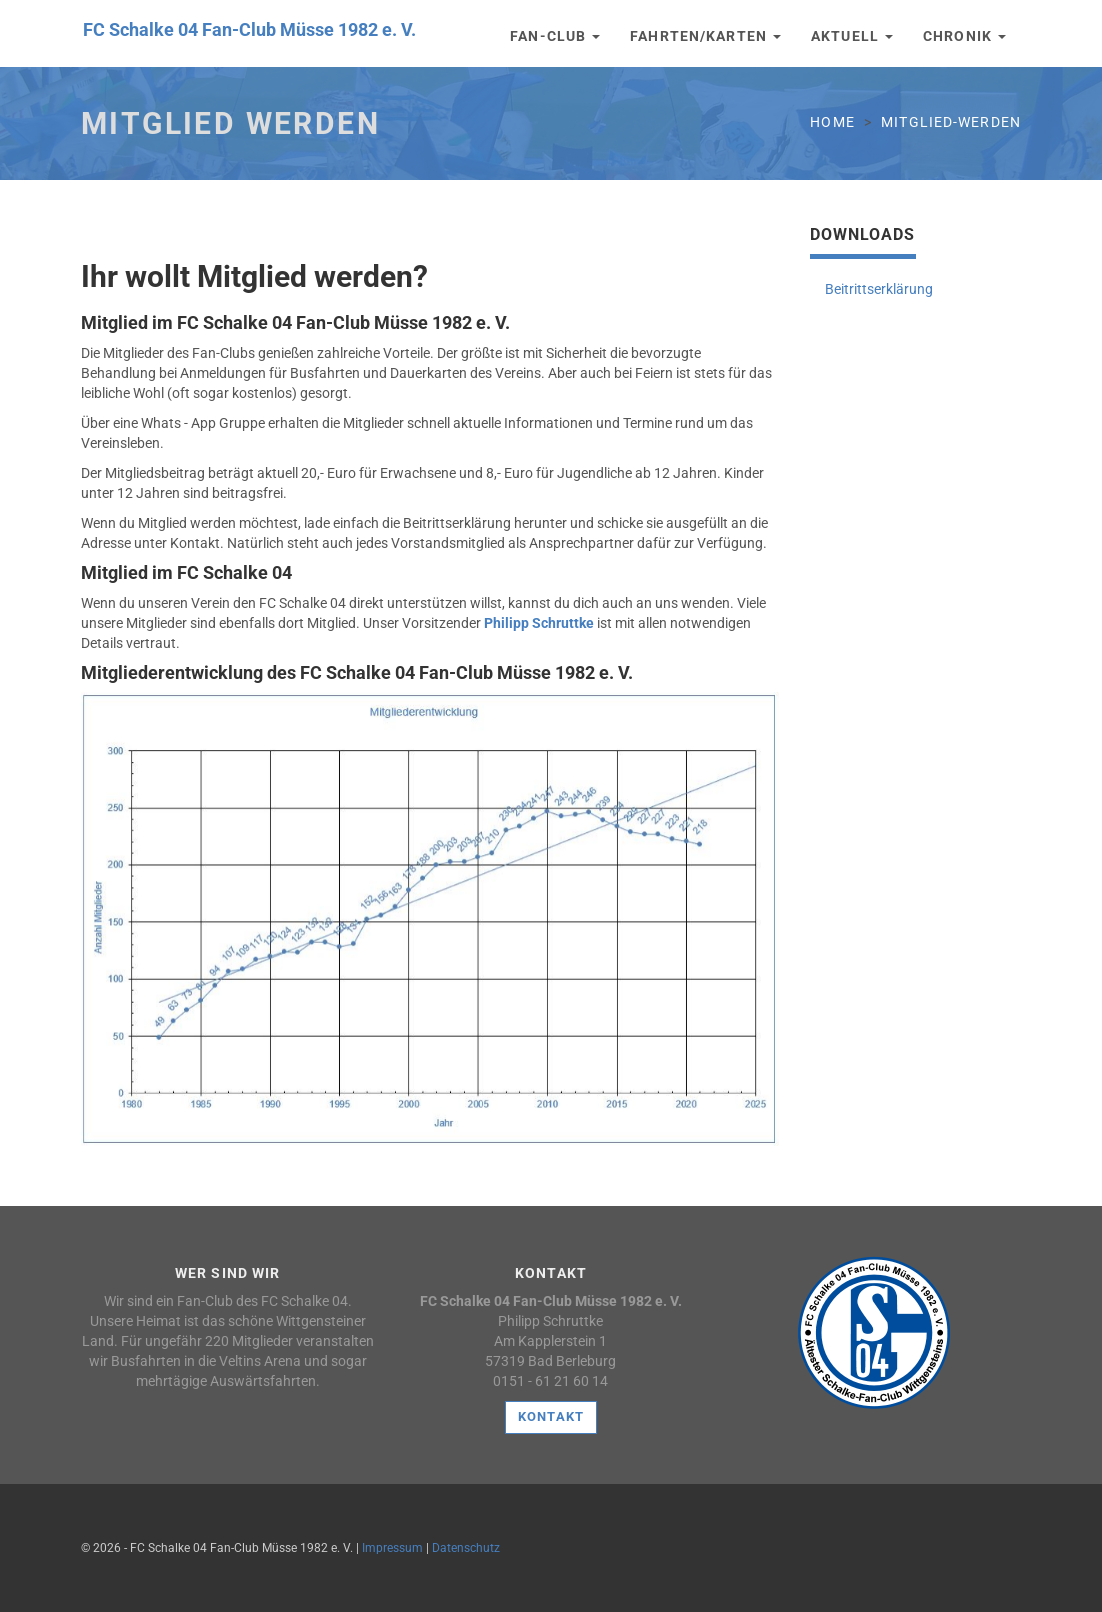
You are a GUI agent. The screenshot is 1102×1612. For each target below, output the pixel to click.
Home (832, 122)
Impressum (392, 1548)
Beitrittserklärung (879, 289)
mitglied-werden (951, 122)
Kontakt (550, 1416)
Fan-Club (555, 36)
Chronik (964, 36)
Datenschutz (466, 1548)
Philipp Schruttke (539, 623)
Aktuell (852, 36)
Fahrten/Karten (705, 36)
